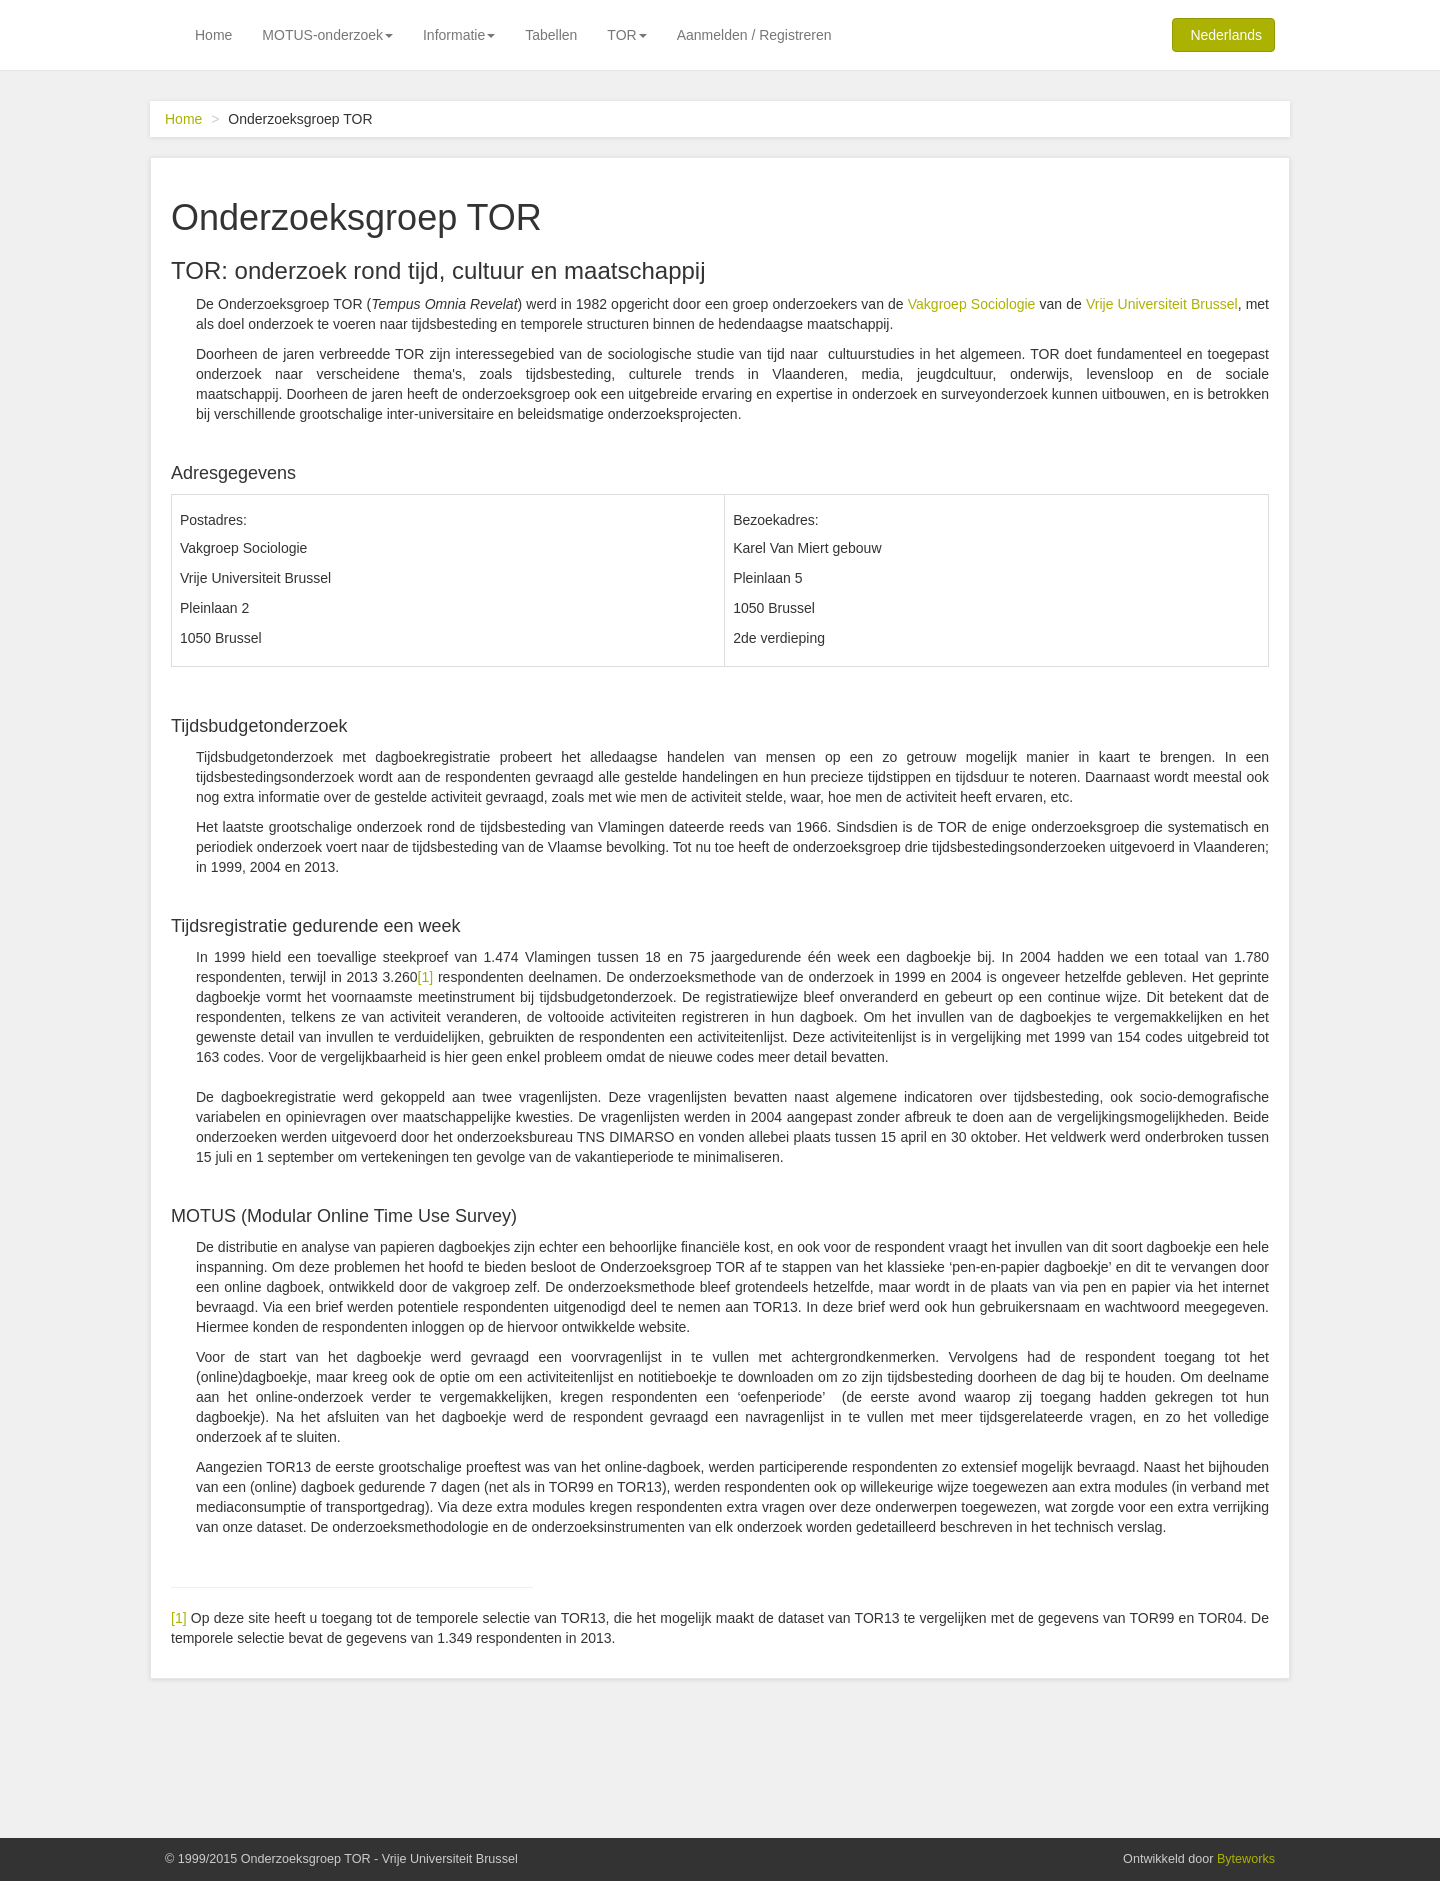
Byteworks (1246, 1859)
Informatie (459, 35)
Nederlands (1223, 33)
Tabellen (551, 35)
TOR (626, 35)
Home (213, 35)
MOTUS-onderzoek (327, 35)
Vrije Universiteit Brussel (1162, 304)
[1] (426, 977)
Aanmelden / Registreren (754, 35)
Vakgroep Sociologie (972, 304)
